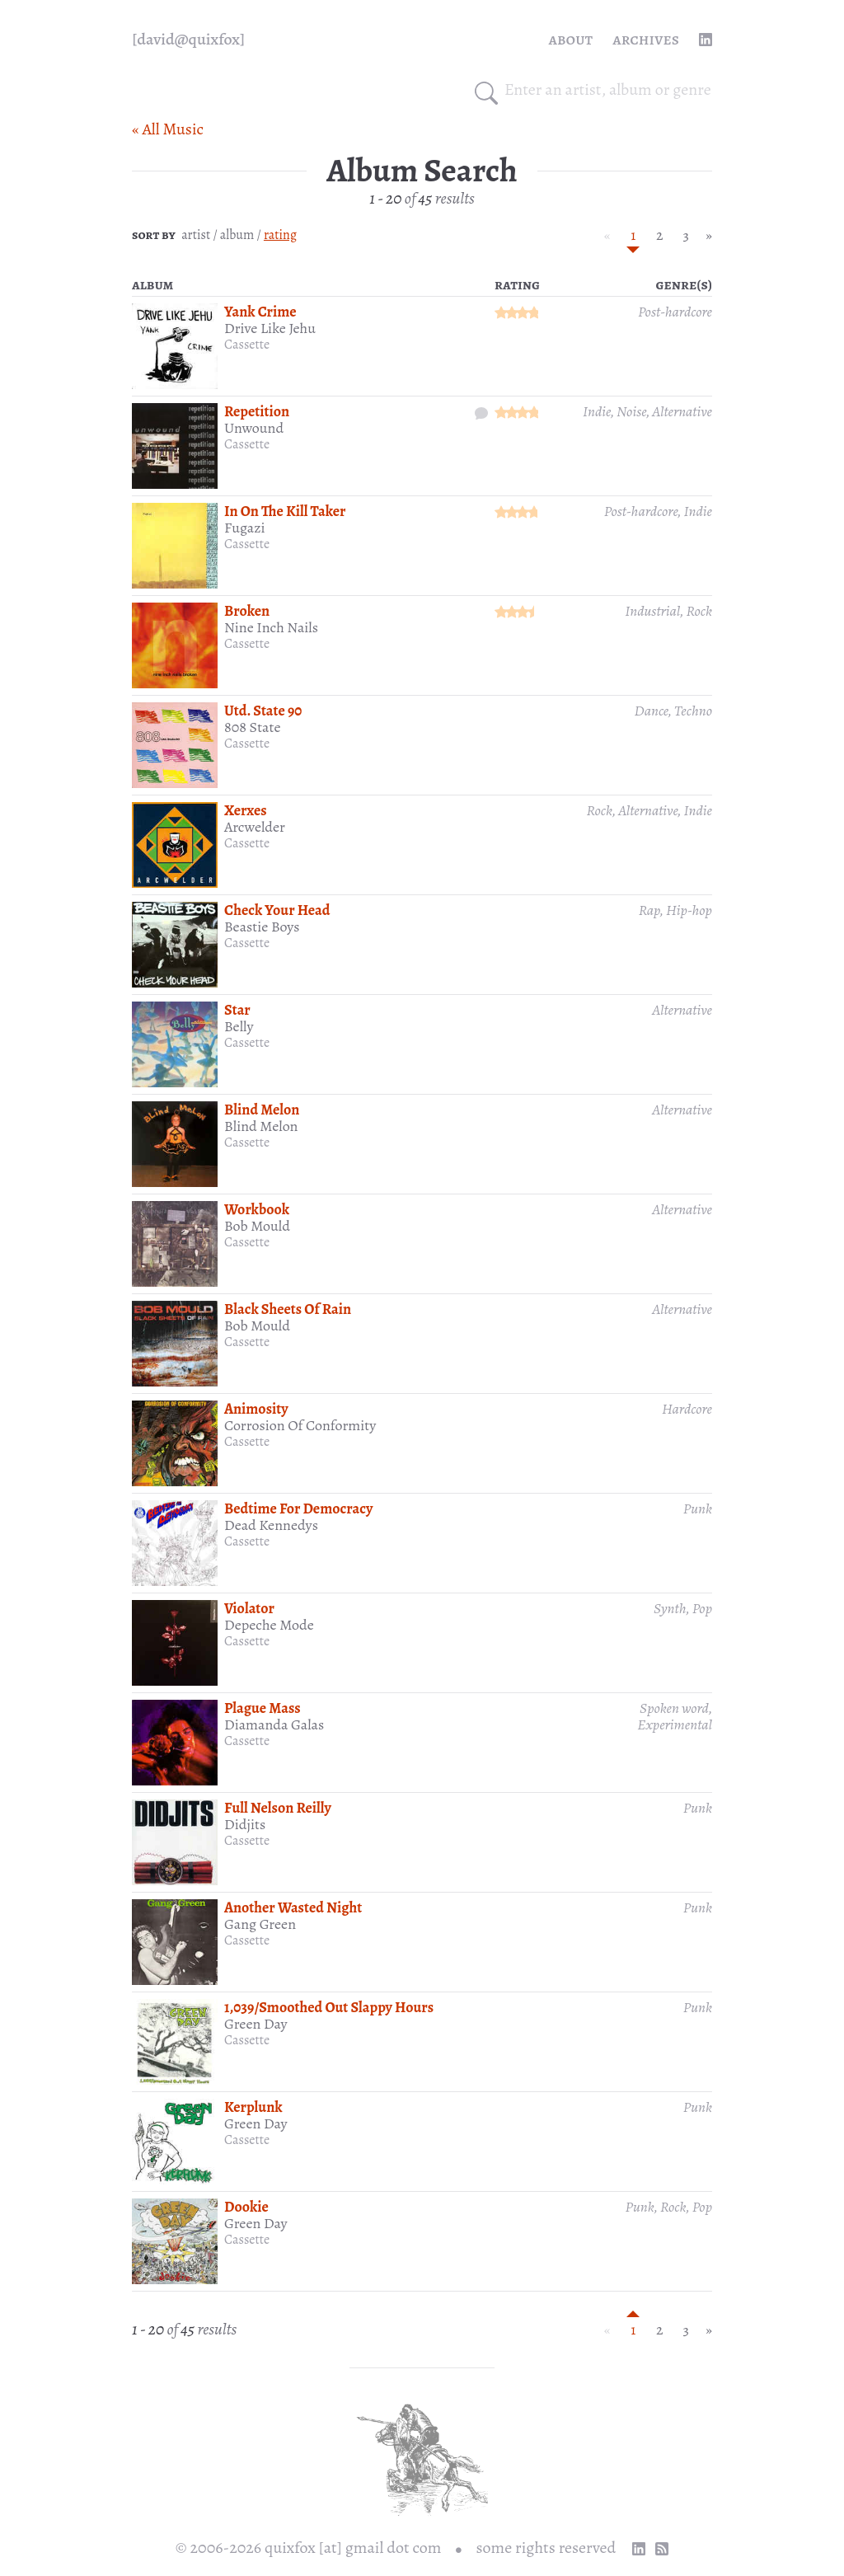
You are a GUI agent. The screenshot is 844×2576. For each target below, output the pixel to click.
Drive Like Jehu (270, 328)
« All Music (168, 129)
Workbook (256, 1209)
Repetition (256, 411)
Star (237, 1010)
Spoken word (674, 1708)
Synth (670, 1608)
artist (195, 235)
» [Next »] (709, 235)
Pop (702, 1608)
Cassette (247, 344)
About (571, 39)
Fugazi (244, 527)
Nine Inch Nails (271, 627)
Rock (700, 611)
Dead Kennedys (271, 1525)
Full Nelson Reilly (277, 1808)
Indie (597, 411)
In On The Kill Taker (285, 511)
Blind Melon (261, 1109)
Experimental (674, 1724)
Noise (631, 411)
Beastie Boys (261, 926)
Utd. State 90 (263, 710)
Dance (651, 710)
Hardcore (687, 1409)
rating (280, 235)
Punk (697, 1508)
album (237, 235)
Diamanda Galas (274, 1724)
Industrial (652, 611)
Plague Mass (262, 1708)
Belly (238, 1026)
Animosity (256, 1409)
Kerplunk (253, 2107)
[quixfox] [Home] (188, 39)
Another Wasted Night (293, 1907)
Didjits (244, 1824)
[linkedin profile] (705, 39)
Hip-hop (689, 910)
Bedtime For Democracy (298, 1508)
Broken (247, 611)
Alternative (682, 411)
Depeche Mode (269, 1625)
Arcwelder (254, 827)
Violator (249, 1608)
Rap (649, 910)
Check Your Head (277, 910)
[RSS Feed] (661, 2548)
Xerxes (245, 810)
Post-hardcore (675, 311)
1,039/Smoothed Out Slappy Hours (329, 2007)
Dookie (246, 2207)
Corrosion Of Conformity (300, 1425)
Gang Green (260, 1924)
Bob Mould (257, 1226)
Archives (645, 39)
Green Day (256, 2024)
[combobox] (608, 89)
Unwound (254, 428)
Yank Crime (260, 311)
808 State (252, 727)
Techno (693, 710)
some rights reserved (546, 2547)
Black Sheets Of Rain (287, 1309)
